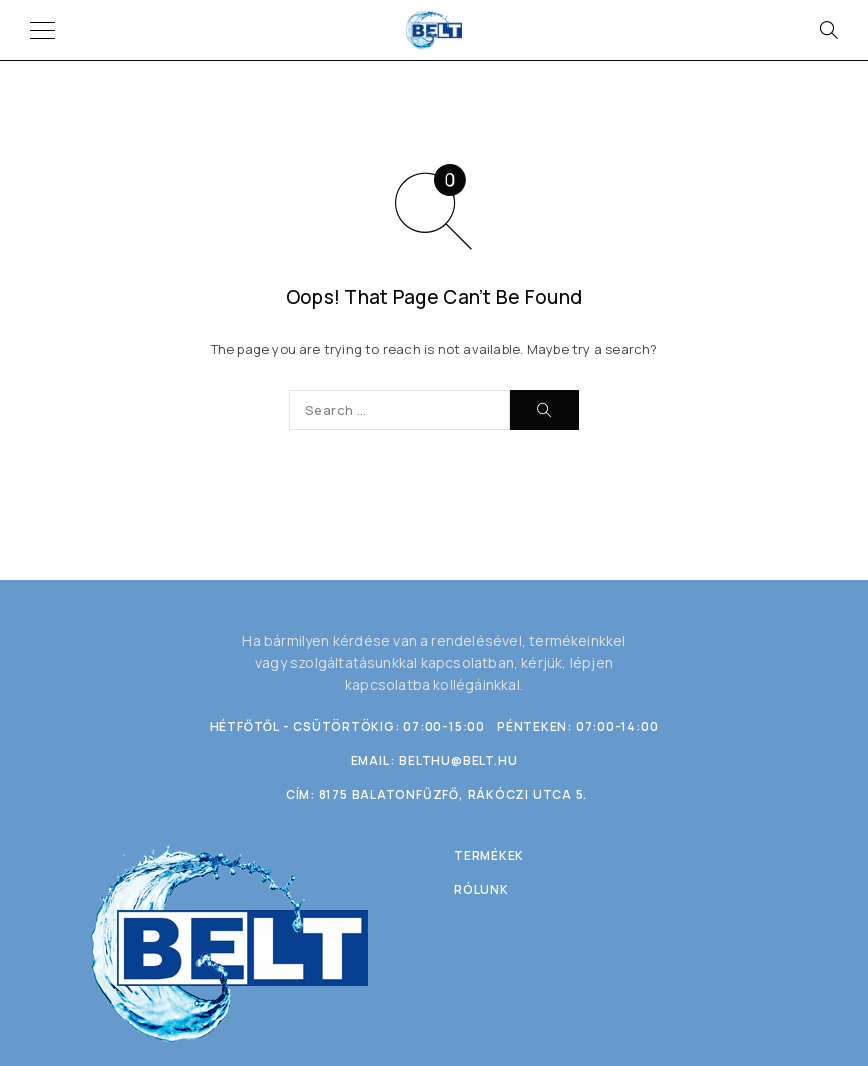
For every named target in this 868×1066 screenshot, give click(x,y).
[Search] (828, 30)
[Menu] (42, 30)
